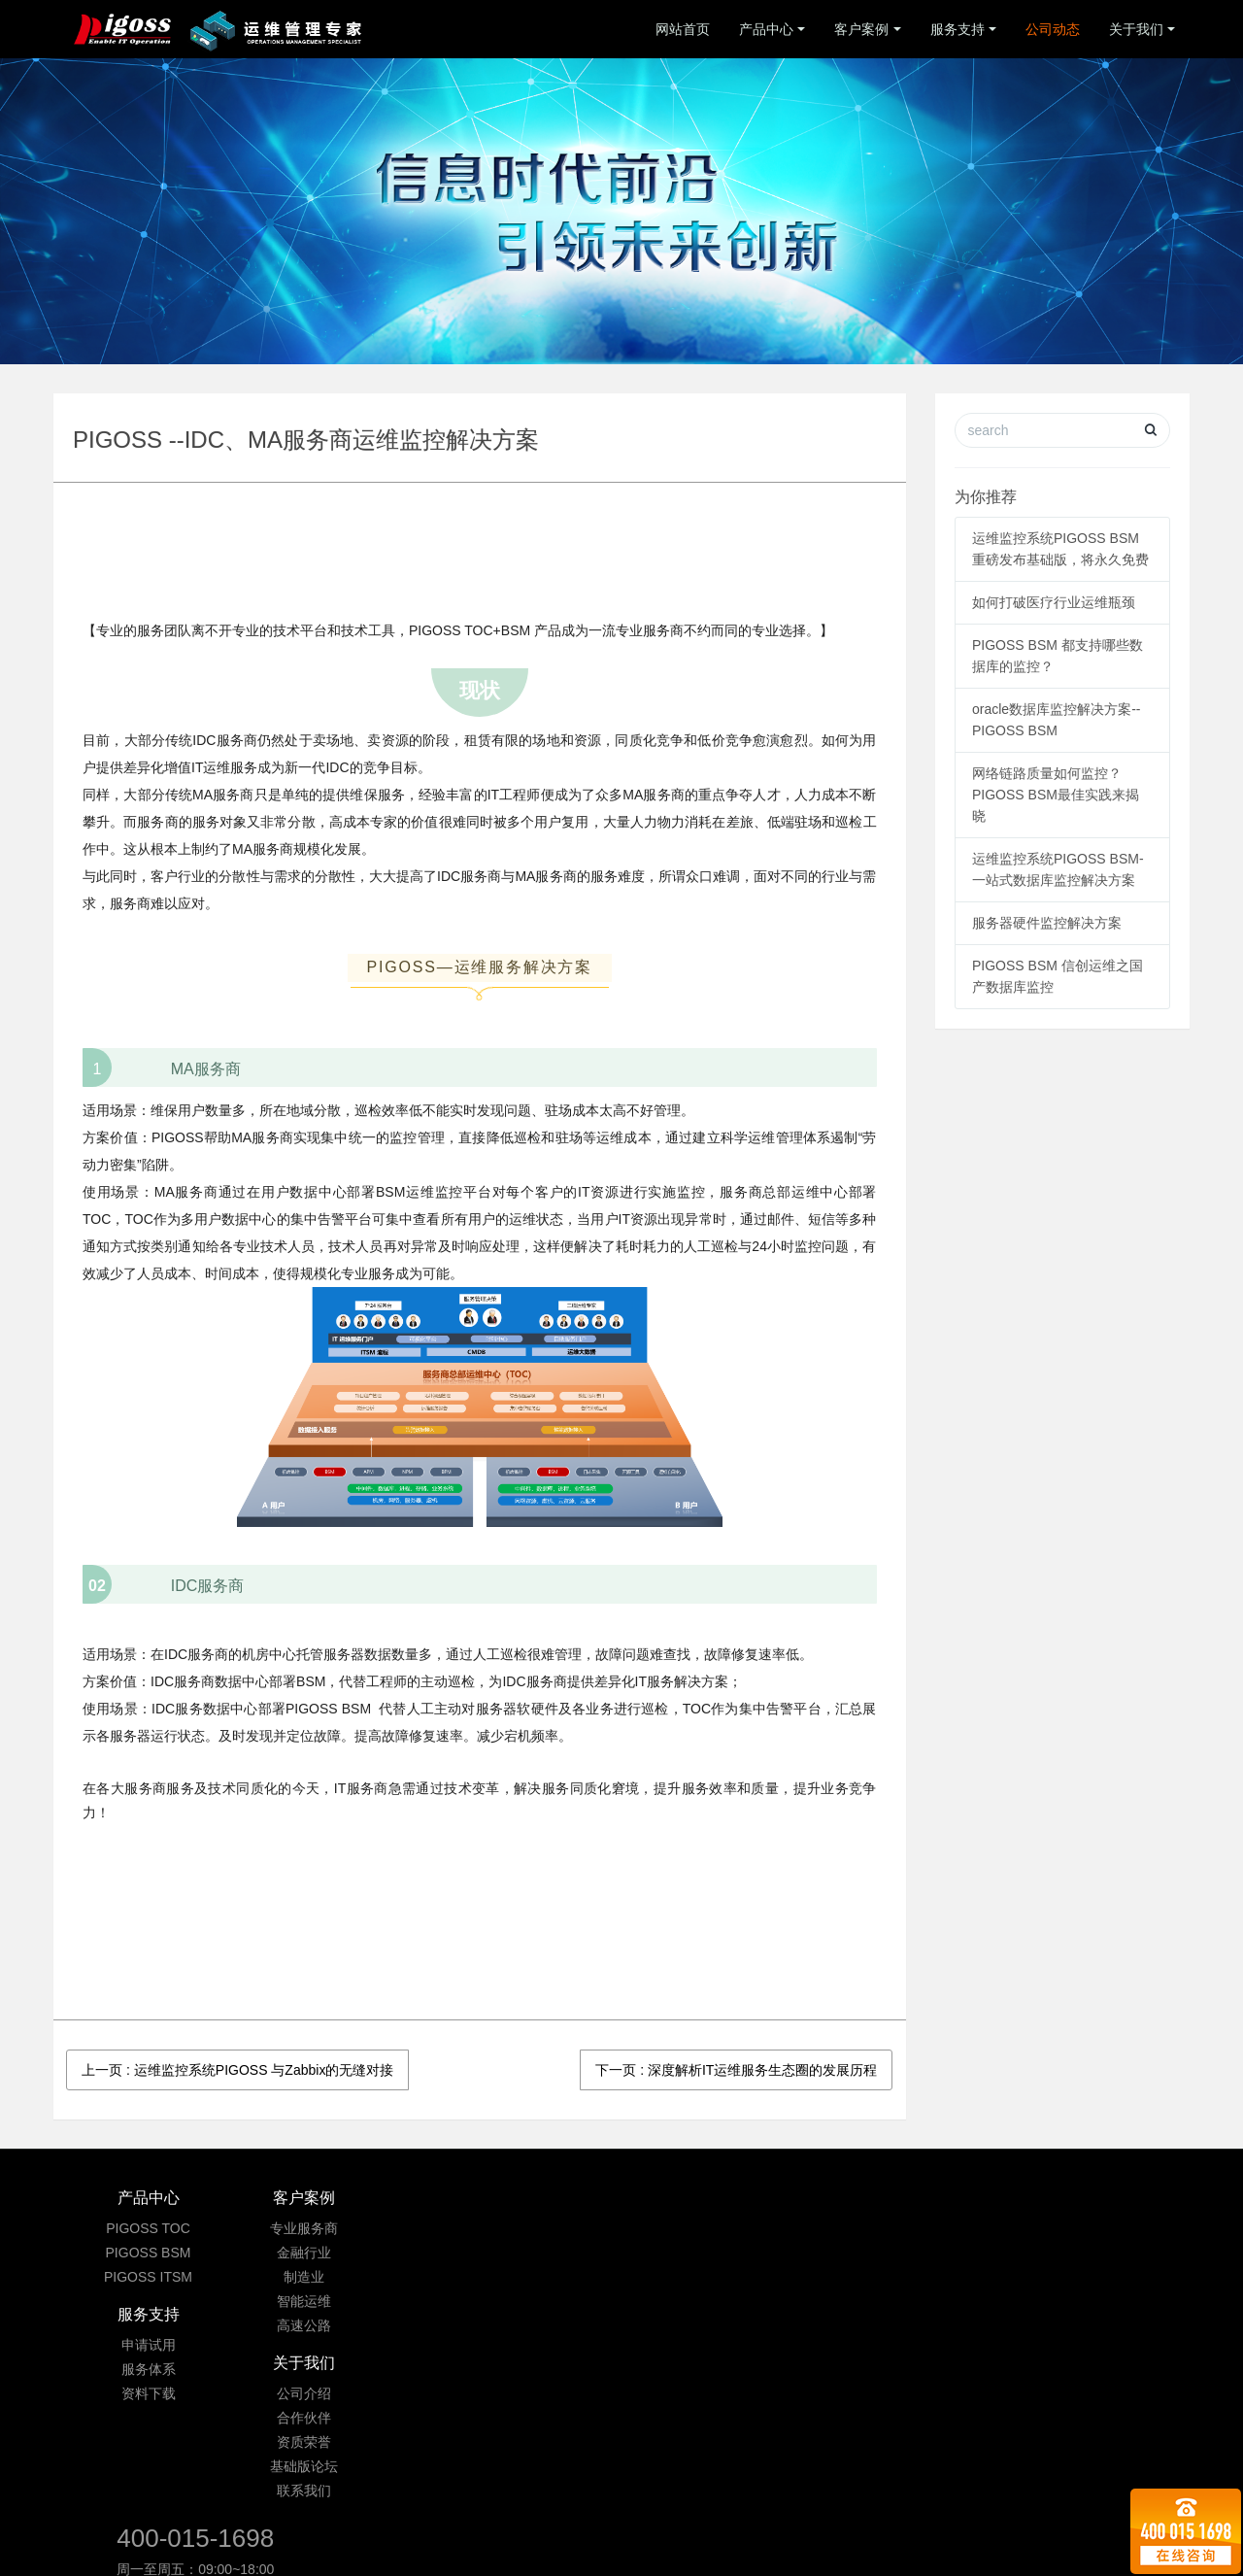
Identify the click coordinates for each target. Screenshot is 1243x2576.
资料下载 (527, 2277)
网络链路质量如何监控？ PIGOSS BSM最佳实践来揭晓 (1055, 794)
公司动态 (1052, 29)
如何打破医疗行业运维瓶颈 (1053, 602)
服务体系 (527, 2252)
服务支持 (957, 29)
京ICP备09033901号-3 (625, 2465)
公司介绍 (716, 2228)
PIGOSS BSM (148, 2252)
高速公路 (338, 2325)
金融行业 (338, 2252)
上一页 (237, 2070)
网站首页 (682, 29)
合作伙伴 (716, 2252)
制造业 (338, 2277)
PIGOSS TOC (148, 2228)
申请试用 (527, 2228)
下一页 (736, 2070)
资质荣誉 (716, 2277)
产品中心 (766, 29)
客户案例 (861, 29)
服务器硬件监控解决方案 (1047, 923)
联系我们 (716, 2325)
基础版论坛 (717, 2301)
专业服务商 (338, 2228)
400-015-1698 (952, 2207)
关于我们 (1136, 29)
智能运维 (338, 2301)
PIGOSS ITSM (148, 2277)
